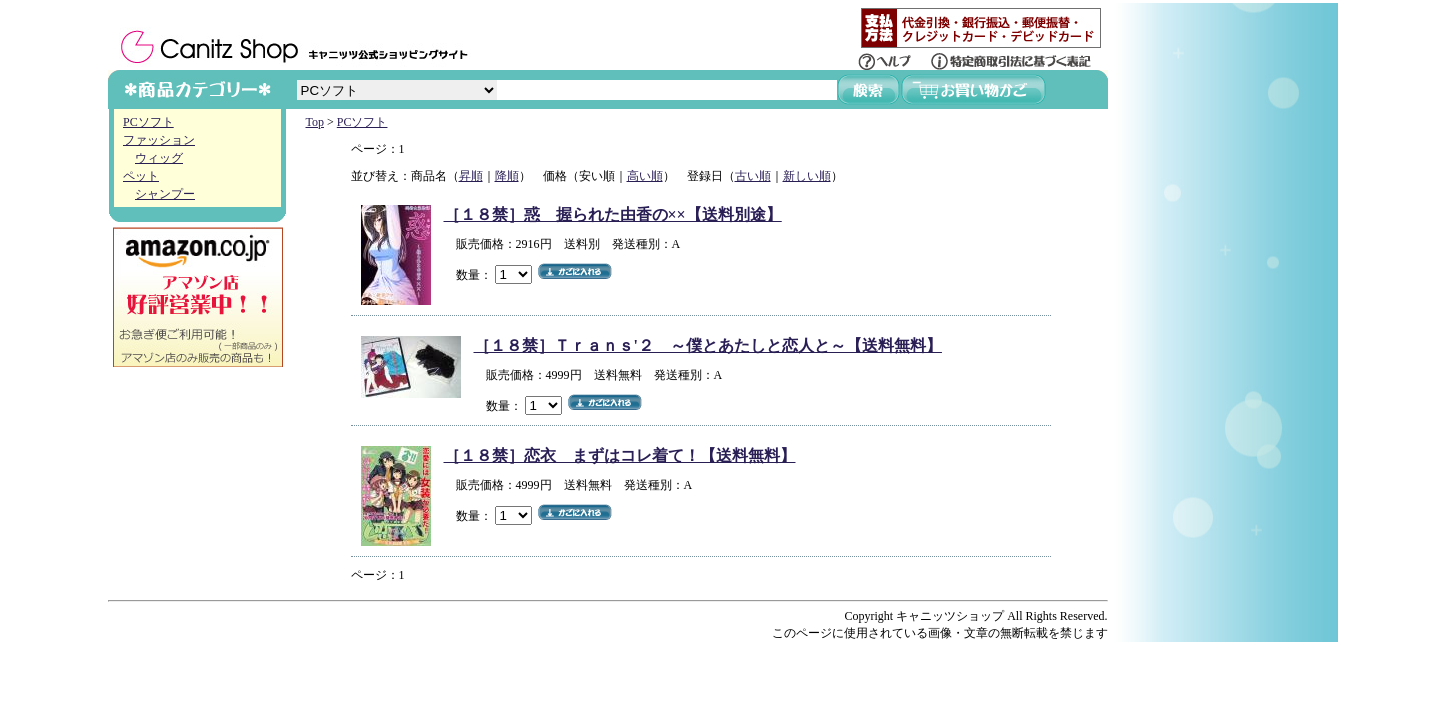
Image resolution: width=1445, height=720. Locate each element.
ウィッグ (159, 158)
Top (315, 122)
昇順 (471, 176)
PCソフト (148, 122)
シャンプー (165, 194)
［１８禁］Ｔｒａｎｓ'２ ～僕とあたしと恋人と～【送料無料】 (708, 345)
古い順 (753, 176)
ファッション (159, 140)
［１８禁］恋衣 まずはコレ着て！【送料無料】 (620, 455)
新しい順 (807, 176)
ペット (141, 176)
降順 (507, 176)
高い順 (645, 176)
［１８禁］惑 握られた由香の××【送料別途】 (613, 214)
